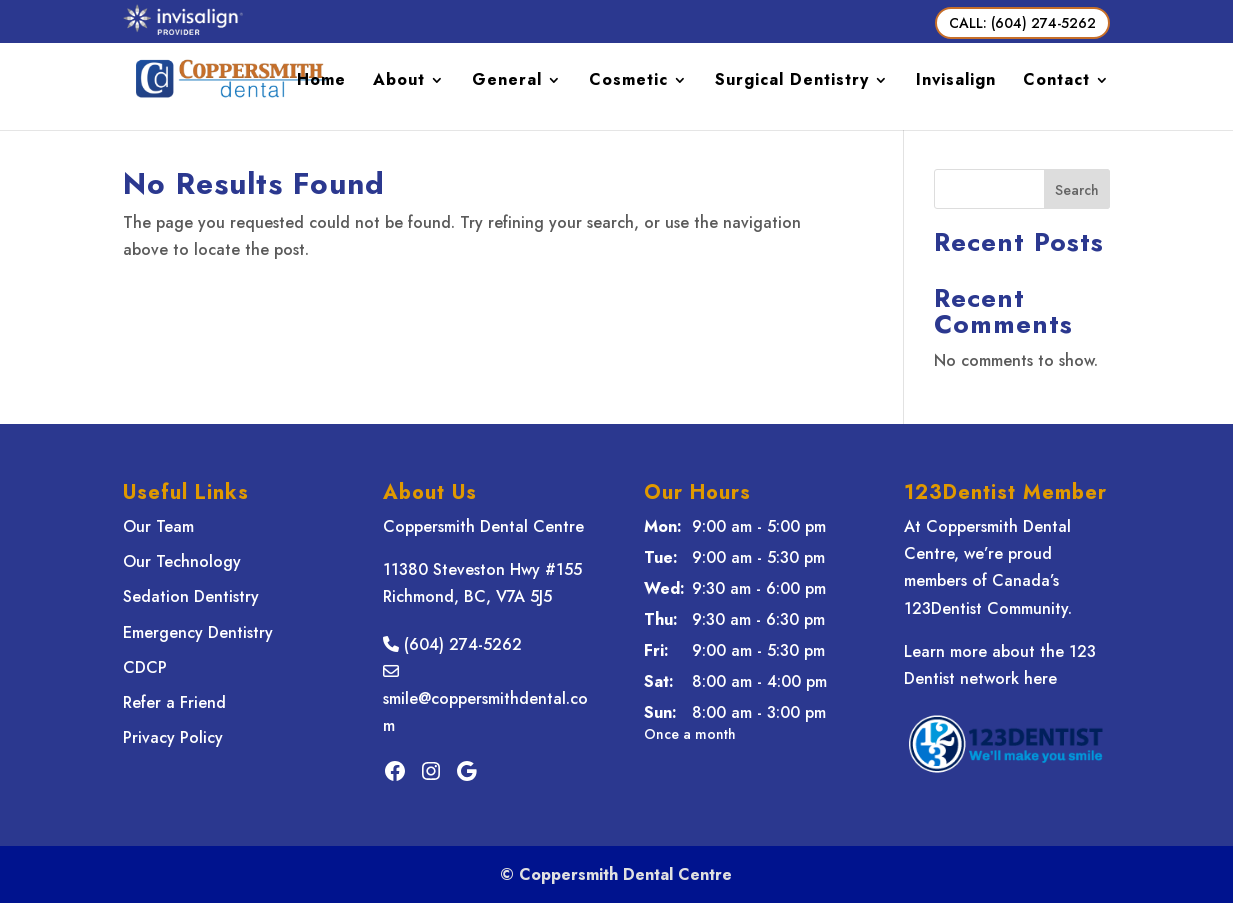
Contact (1056, 82)
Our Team (158, 526)
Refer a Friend (174, 702)
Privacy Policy (173, 737)
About (399, 82)
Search (1077, 190)
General (507, 82)
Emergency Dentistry (198, 632)
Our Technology (182, 561)
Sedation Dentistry (191, 596)
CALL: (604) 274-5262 (1022, 23)
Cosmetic (628, 82)
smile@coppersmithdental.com (485, 698)
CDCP (145, 667)
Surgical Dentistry (792, 82)
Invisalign (956, 82)
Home (321, 82)
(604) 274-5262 (452, 644)
